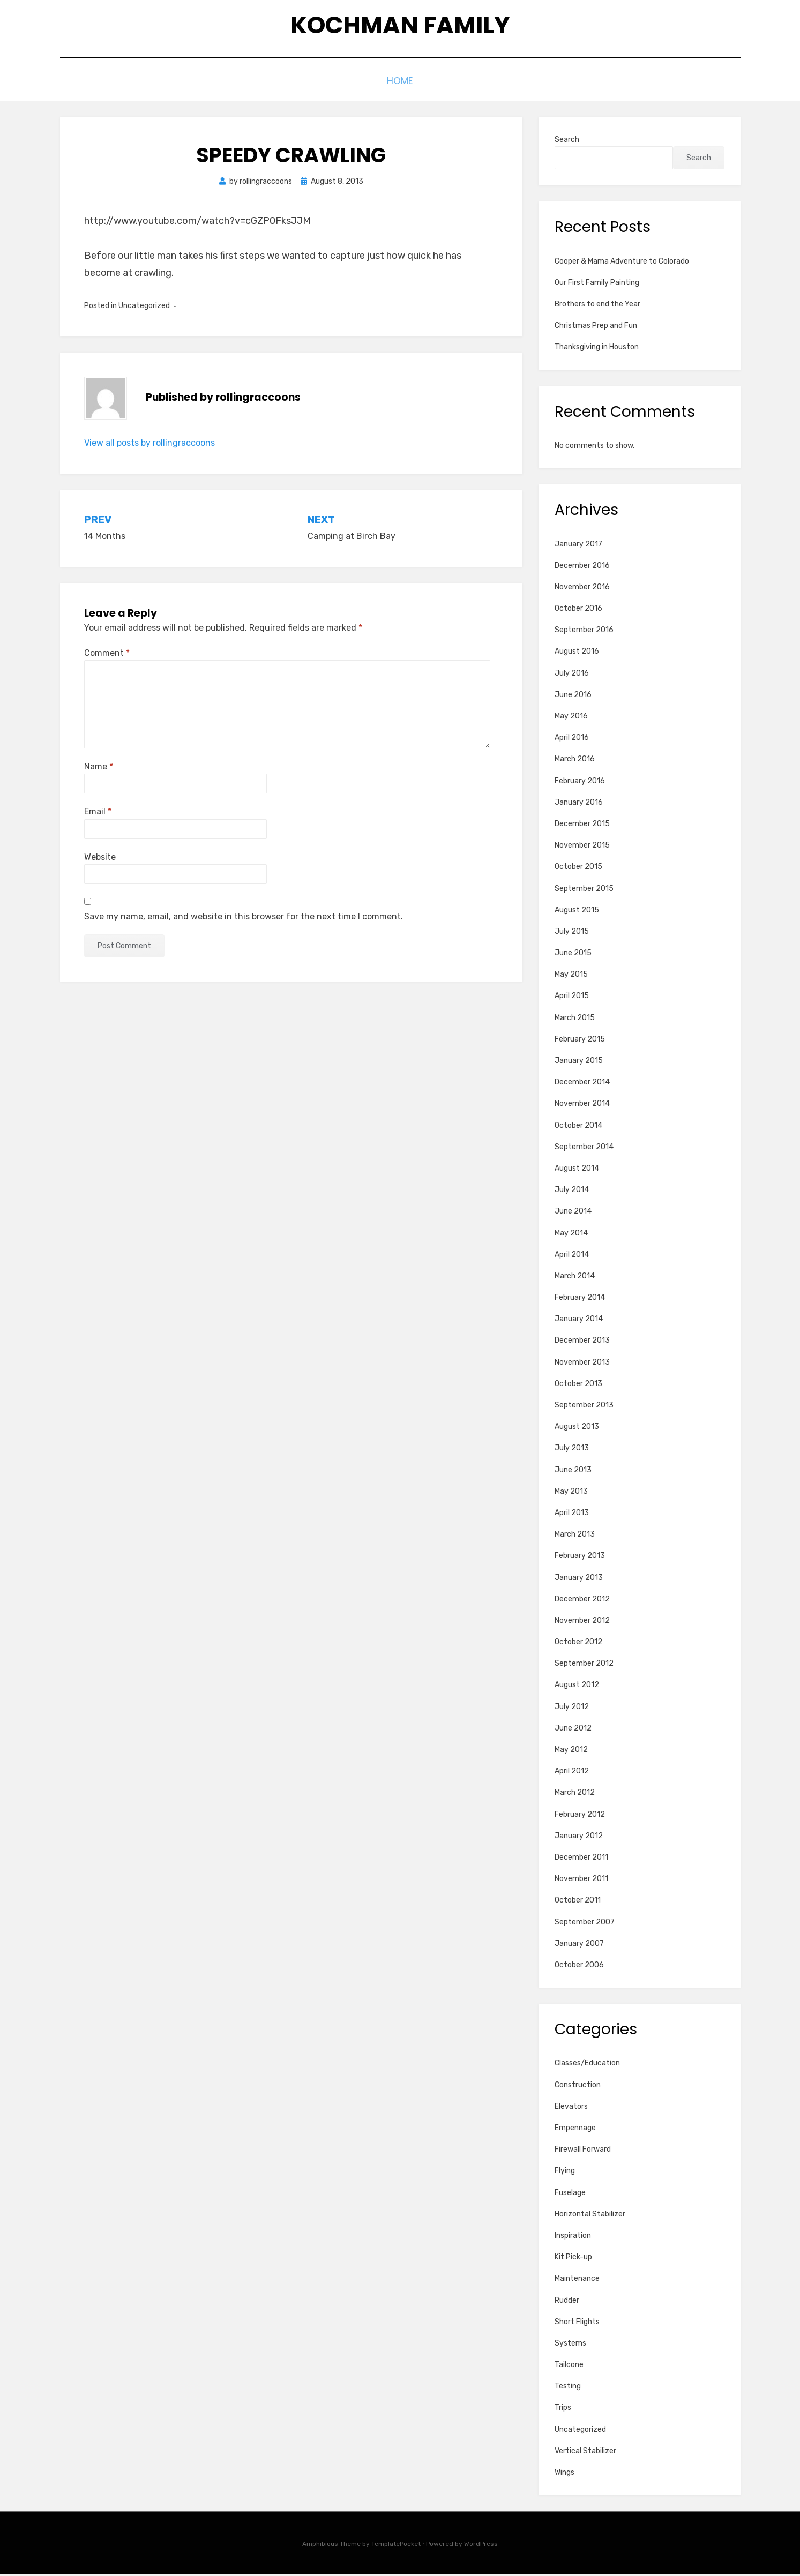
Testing (568, 2388)
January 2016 (579, 803)
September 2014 (584, 1148)
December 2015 (582, 825)
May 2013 (571, 1492)
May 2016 (571, 717)
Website (100, 858)
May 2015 (571, 976)
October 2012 (578, 1643)
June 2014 (573, 1213)
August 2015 (577, 911)
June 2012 (573, 1729)
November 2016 (582, 588)
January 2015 (579, 1062)
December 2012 (582, 1600)
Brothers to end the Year (597, 305)
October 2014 (578, 1127)
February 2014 (580, 1299)
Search (567, 141)
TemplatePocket (396, 2546)
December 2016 (582, 567)
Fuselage (570, 2194)
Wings (564, 2473)
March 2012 (575, 1794)
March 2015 (575, 1019)
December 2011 (581, 1858)
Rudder (567, 2302)
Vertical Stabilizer (585, 2452)
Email (97, 813)
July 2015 (572, 933)
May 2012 (571, 1751)
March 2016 (575, 761)
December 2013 (582, 1342)
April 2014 (572, 1256)
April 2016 (572, 739)
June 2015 (573, 954)
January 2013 (579, 1579)
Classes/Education (587, 2065)
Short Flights (577, 2323)
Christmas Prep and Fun (596, 327)
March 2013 (575, 1536)
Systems (570, 2344)
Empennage (575, 2129)
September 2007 (585, 1923)
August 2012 (577, 1686)
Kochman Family (400, 27)
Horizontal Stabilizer (590, 2215)
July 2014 (572, 1191)
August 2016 (577, 653)
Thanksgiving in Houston (597, 349)
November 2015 (582, 847)
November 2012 (582, 1622)
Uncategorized (580, 2431)
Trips (563, 2409)
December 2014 (582, 1084)
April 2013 (572, 1514)
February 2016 (580, 782)
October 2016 (578, 610)
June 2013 (573, 1471)
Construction (578, 2086)
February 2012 (580, 1816)
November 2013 (582, 1363)
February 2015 (580, 1040)
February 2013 (580, 1557)
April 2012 (572, 1773)
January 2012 (579, 1837)
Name (98, 768)
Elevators (571, 2108)
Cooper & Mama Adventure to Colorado (622, 262)
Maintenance (577, 2280)
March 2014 (575, 1277)
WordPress (481, 2546)
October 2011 (578, 1902)
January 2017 (578, 545)
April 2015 (572, 997)
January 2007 (579, 1945)
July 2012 (572, 1708)
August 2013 (577, 1428)
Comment (107, 654)
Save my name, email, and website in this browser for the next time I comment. (243, 918)
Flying (565, 2172)
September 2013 (584, 1406)
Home (400, 84)
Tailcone (569, 2366)
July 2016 (572, 674)
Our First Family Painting (597, 284)
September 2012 (584, 1665)
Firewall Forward (583, 2151)
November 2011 (581, 1880)
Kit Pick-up (573, 2259)
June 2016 (573, 696)
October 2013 (578, 1385)
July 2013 (572, 1450)
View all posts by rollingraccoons (149, 444)
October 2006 (579, 1966)
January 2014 (579, 1321)
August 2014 (577, 1169)
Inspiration (573, 2237)
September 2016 (584, 631)
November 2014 (582, 1105)
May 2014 (571, 1234)
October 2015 (578, 868)
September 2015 (584, 890)
